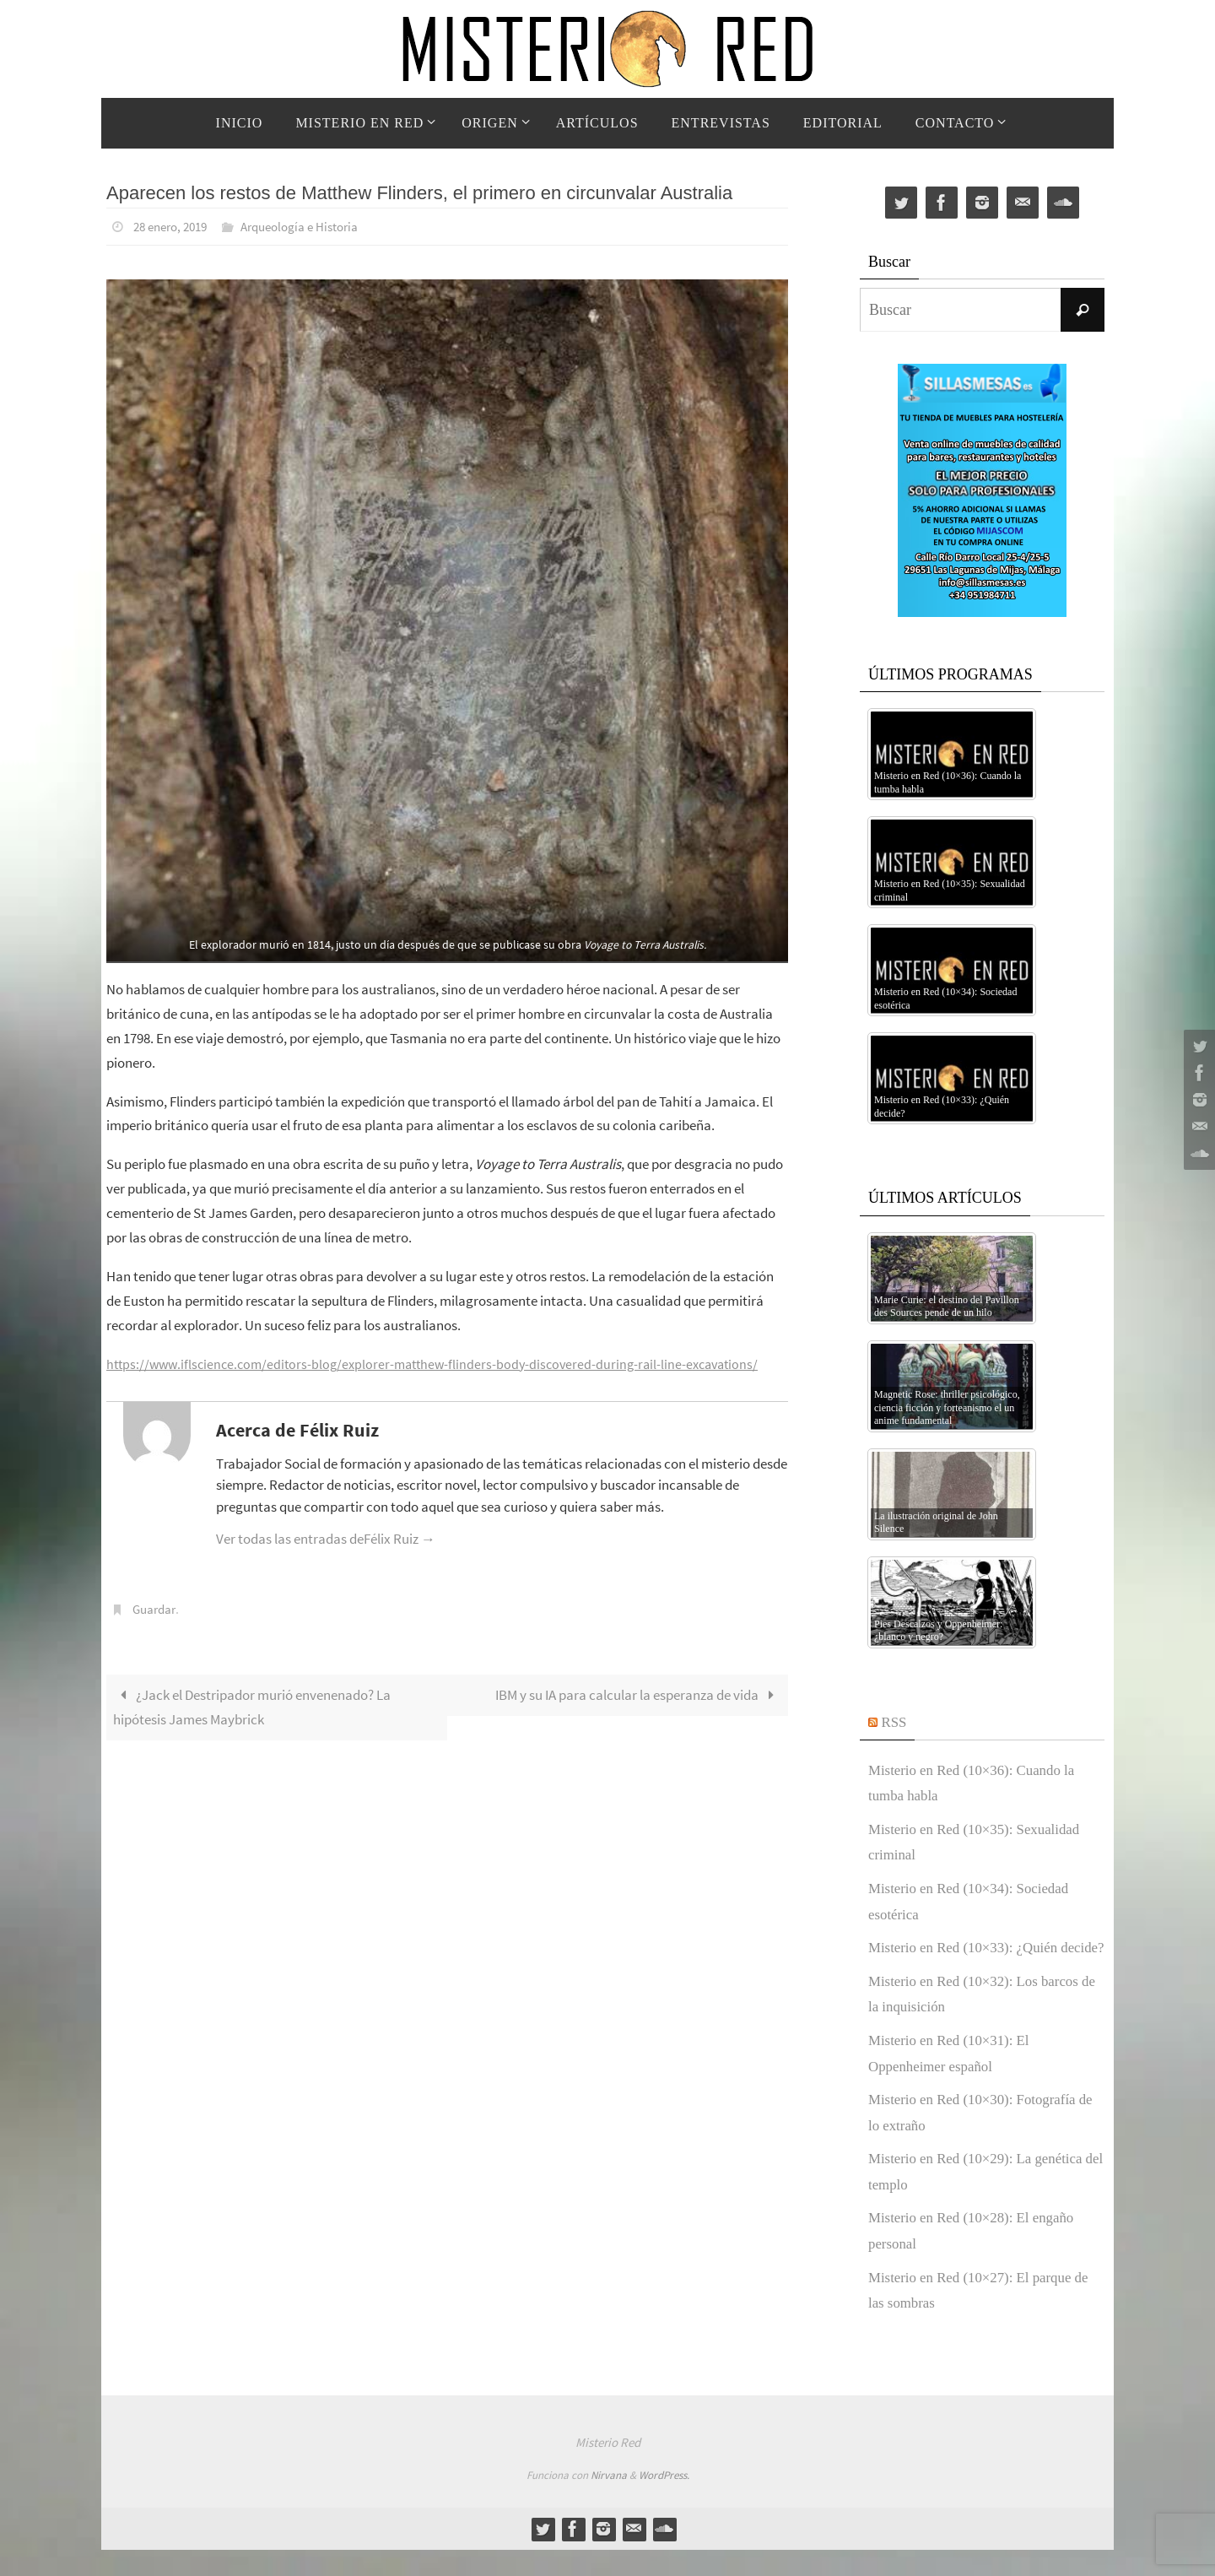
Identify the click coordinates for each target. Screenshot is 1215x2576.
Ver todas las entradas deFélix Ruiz (325, 1538)
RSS (895, 1721)
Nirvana (609, 2501)
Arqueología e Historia (313, 226)
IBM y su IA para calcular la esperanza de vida (638, 1693)
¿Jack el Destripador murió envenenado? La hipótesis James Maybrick (252, 1706)
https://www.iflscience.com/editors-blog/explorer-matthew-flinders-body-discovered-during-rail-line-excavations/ (443, 1363)
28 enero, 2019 (174, 226)
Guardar (156, 1607)
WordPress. (664, 2501)
